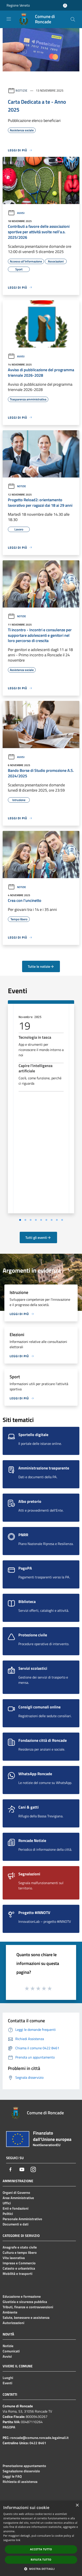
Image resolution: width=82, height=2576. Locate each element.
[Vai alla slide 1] (20, 1220)
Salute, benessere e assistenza (26, 2317)
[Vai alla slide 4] (36, 1220)
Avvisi (16, 213)
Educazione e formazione (22, 2296)
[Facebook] (10, 2169)
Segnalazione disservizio (21, 2471)
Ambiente (10, 2312)
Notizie (22, 90)
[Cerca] (72, 19)
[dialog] (41, 2538)
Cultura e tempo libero (20, 2252)
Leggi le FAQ (12, 2476)
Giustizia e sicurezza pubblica (25, 2301)
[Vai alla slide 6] (46, 1220)
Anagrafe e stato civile (20, 2247)
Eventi (7, 2383)
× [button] (77, 2505)
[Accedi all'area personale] (65, 5)
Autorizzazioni (13, 2322)
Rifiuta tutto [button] (41, 2560)
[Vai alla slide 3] (30, 1220)
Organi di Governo (16, 2192)
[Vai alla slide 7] (51, 1220)
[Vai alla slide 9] (62, 1220)
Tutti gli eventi (38, 1237)
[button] (41, 2569)
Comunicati (11, 2351)
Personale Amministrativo (22, 2218)
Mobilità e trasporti (17, 2273)
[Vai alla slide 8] (57, 1220)
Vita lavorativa (14, 2257)
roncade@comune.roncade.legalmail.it (39, 2437)
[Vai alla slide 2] (25, 1220)
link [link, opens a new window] (18, 2540)
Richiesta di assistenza (20, 2481)
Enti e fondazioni (15, 2208)
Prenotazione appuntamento (24, 2465)
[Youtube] (21, 2169)
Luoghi (8, 2377)
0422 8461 (38, 2443)
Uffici (7, 2203)
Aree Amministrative (18, 2197)
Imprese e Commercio (19, 2263)
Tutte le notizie (41, 966)
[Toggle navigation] (8, 19)
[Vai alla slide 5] (41, 1220)
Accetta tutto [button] (41, 2549)
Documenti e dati (15, 2224)
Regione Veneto (18, 5)
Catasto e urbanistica (19, 2268)
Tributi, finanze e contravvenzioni (28, 2307)
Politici (8, 2213)
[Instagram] (33, 2169)
